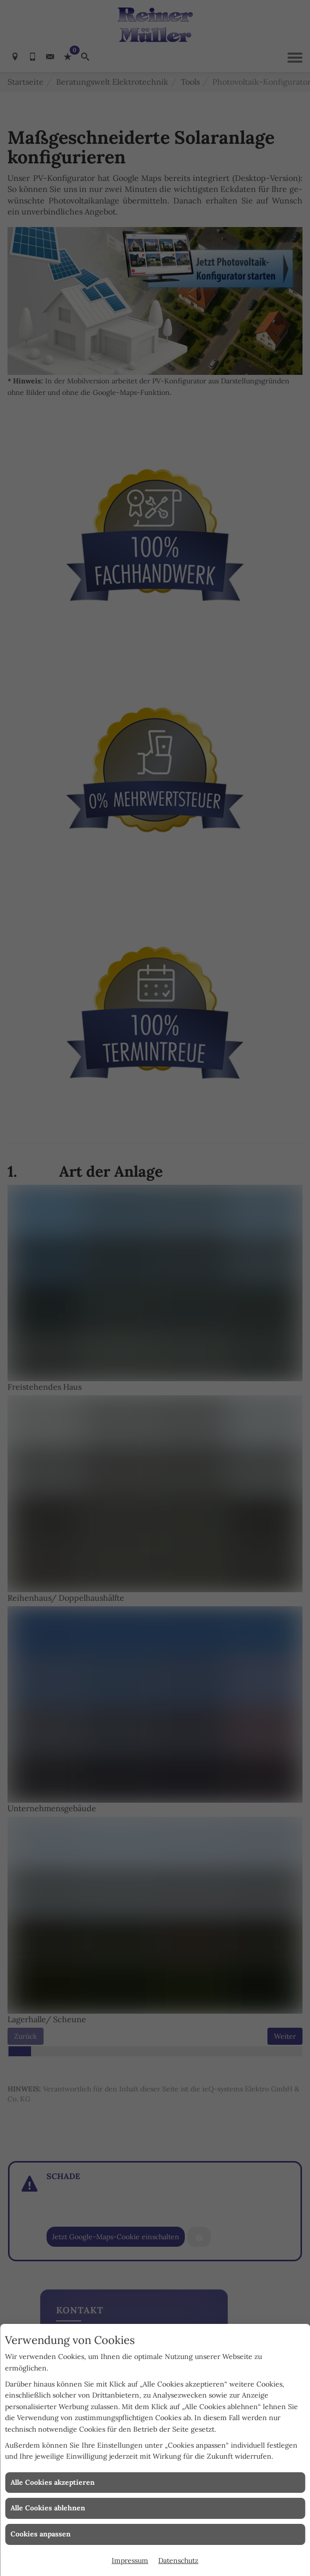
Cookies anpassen (41, 2533)
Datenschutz (178, 2560)
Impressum (130, 2560)
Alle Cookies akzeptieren (53, 2482)
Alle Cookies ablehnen (48, 2507)
